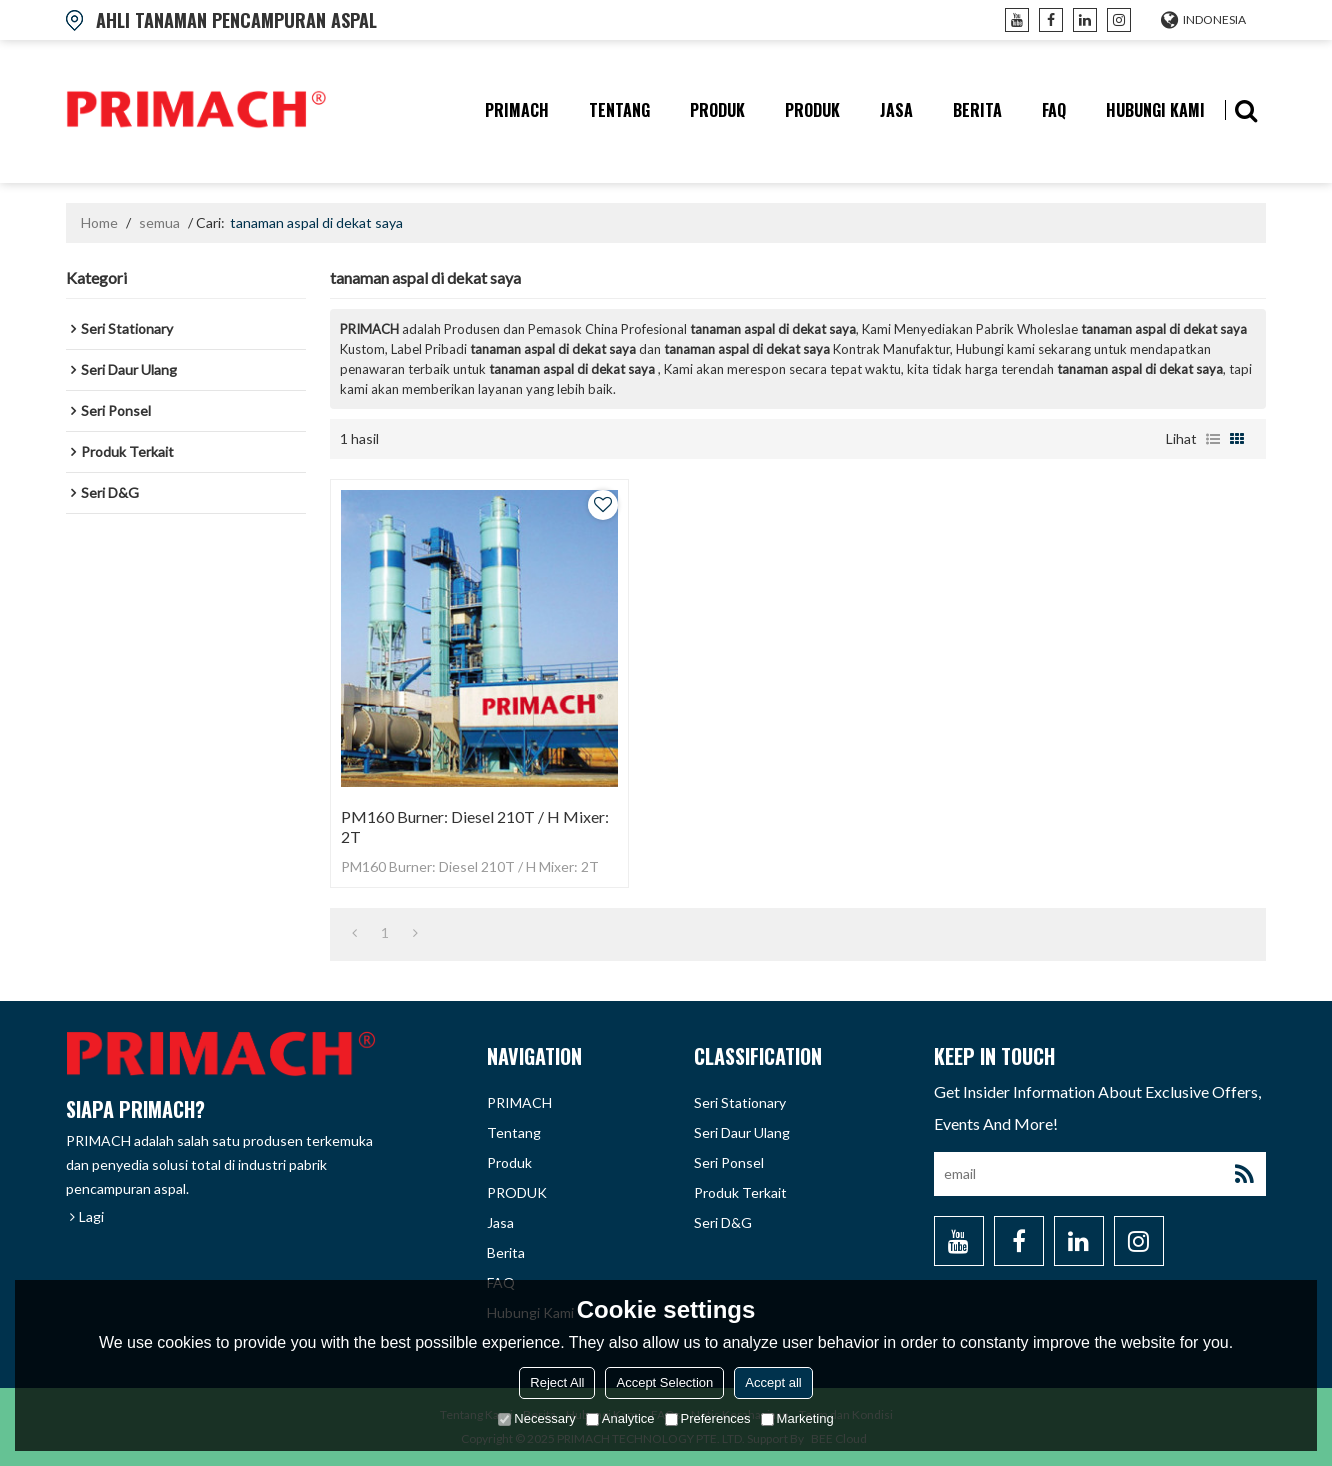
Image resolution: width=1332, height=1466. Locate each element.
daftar (1213, 439)
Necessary (536, 1418)
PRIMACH (517, 110)
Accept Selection (664, 1382)
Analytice (620, 1418)
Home (99, 222)
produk (717, 110)
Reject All (557, 1382)
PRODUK (812, 110)
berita (977, 110)
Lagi (91, 1216)
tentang (619, 110)
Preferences (708, 1418)
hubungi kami (1155, 110)
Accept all (773, 1382)
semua (159, 222)
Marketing (797, 1418)
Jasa (896, 110)
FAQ (1054, 110)
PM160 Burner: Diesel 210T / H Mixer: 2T (475, 826)
